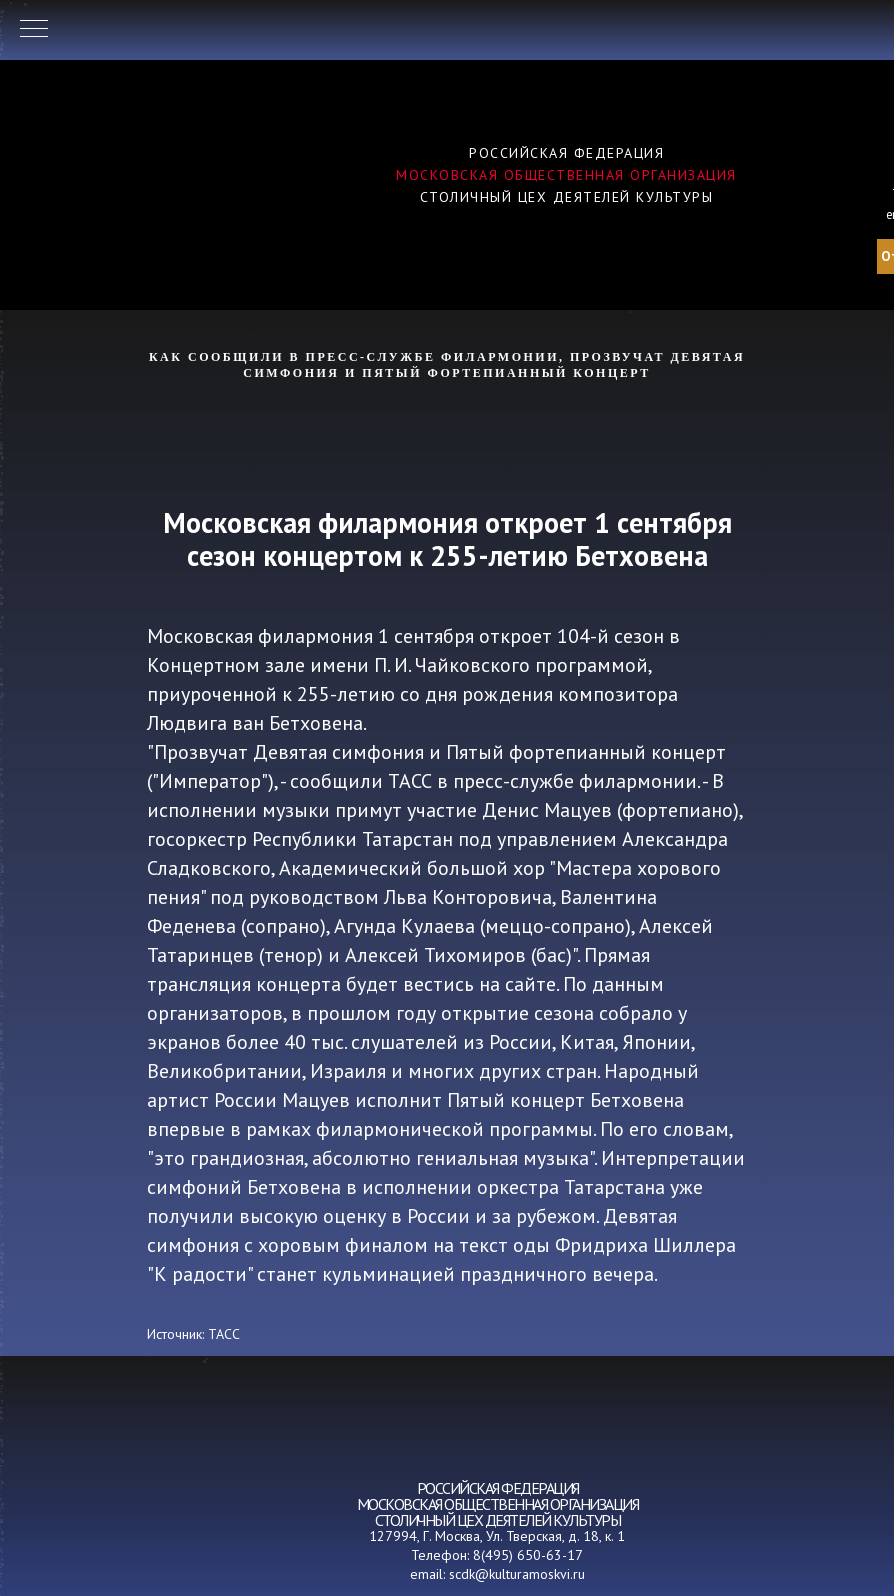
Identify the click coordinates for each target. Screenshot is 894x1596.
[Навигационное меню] (34, 30)
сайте (530, 984)
